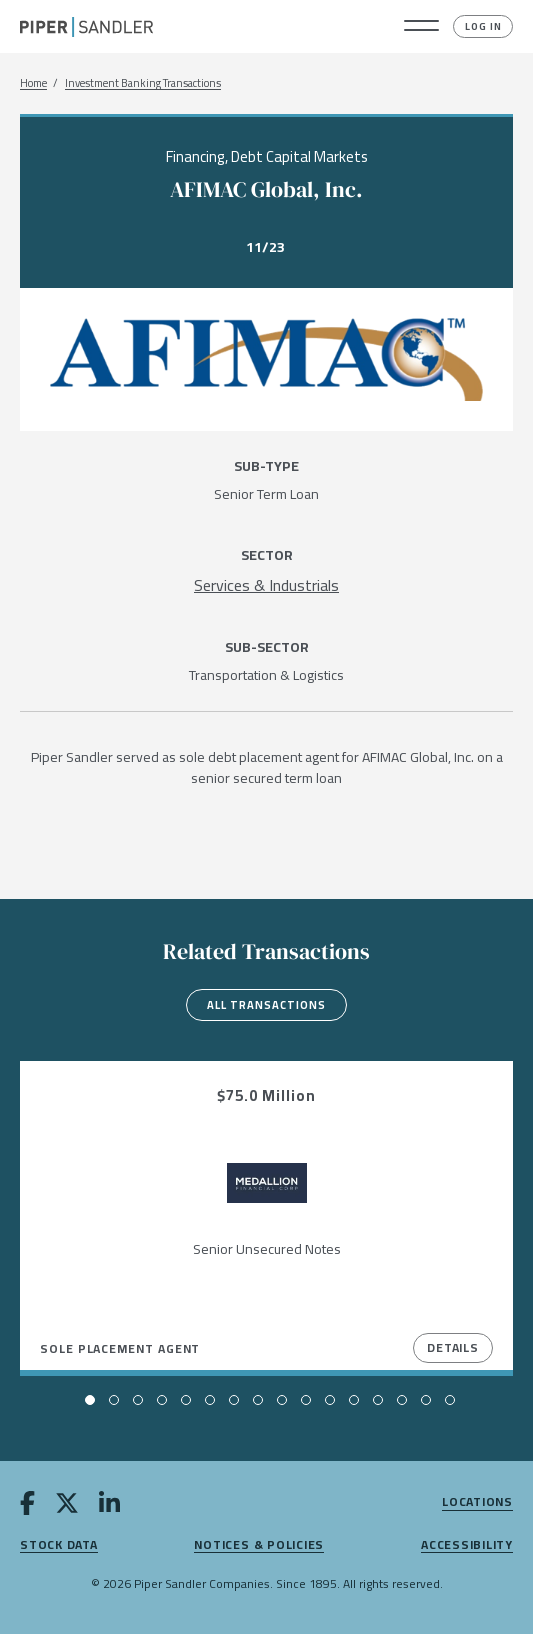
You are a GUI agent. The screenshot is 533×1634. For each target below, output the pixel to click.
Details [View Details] (453, 1347)
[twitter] (67, 1507)
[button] (421, 27)
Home (33, 83)
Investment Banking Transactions (143, 83)
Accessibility (467, 1545)
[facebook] (27, 1507)
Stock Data (59, 1545)
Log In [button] (483, 26)
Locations (477, 1502)
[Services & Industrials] (266, 585)
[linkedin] (109, 1507)
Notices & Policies (259, 1545)
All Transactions (266, 1005)
